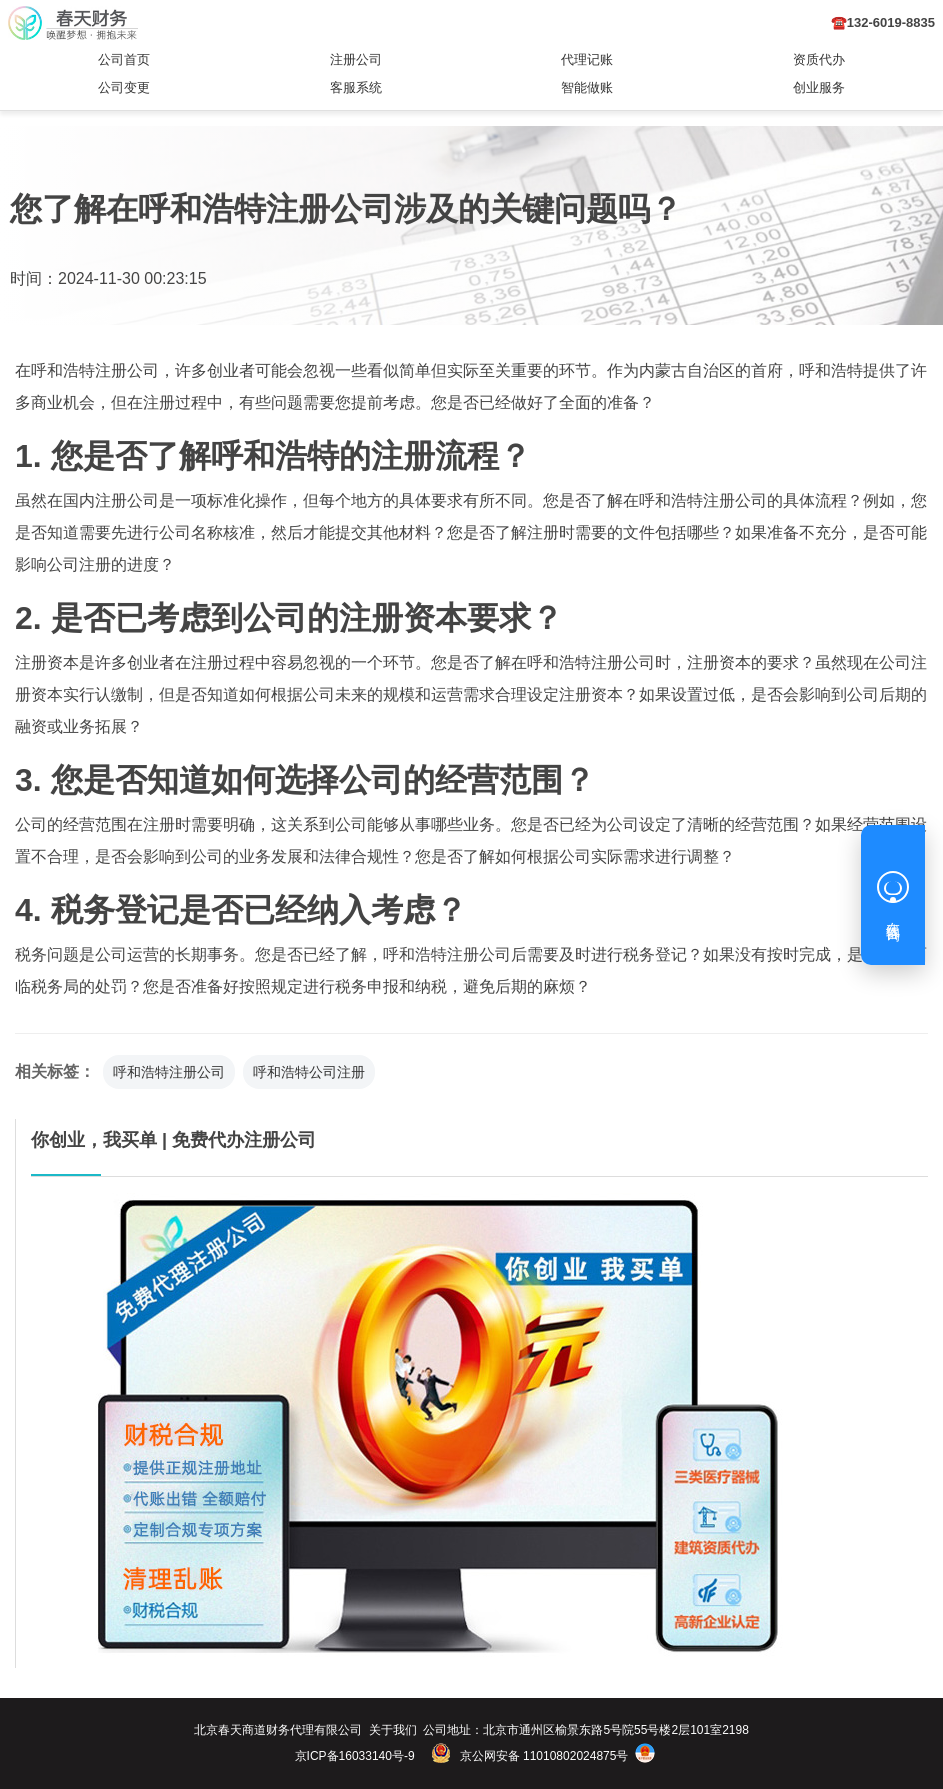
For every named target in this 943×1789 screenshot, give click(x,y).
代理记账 (587, 59)
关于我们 (393, 1730)
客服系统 (356, 87)
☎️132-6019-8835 (883, 22)
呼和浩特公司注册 (309, 1072)
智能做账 (587, 87)
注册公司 (356, 59)
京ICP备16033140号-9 (355, 1756)
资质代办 (819, 59)
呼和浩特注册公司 (169, 1072)
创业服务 (819, 87)
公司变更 (124, 87)
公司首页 (124, 59)
